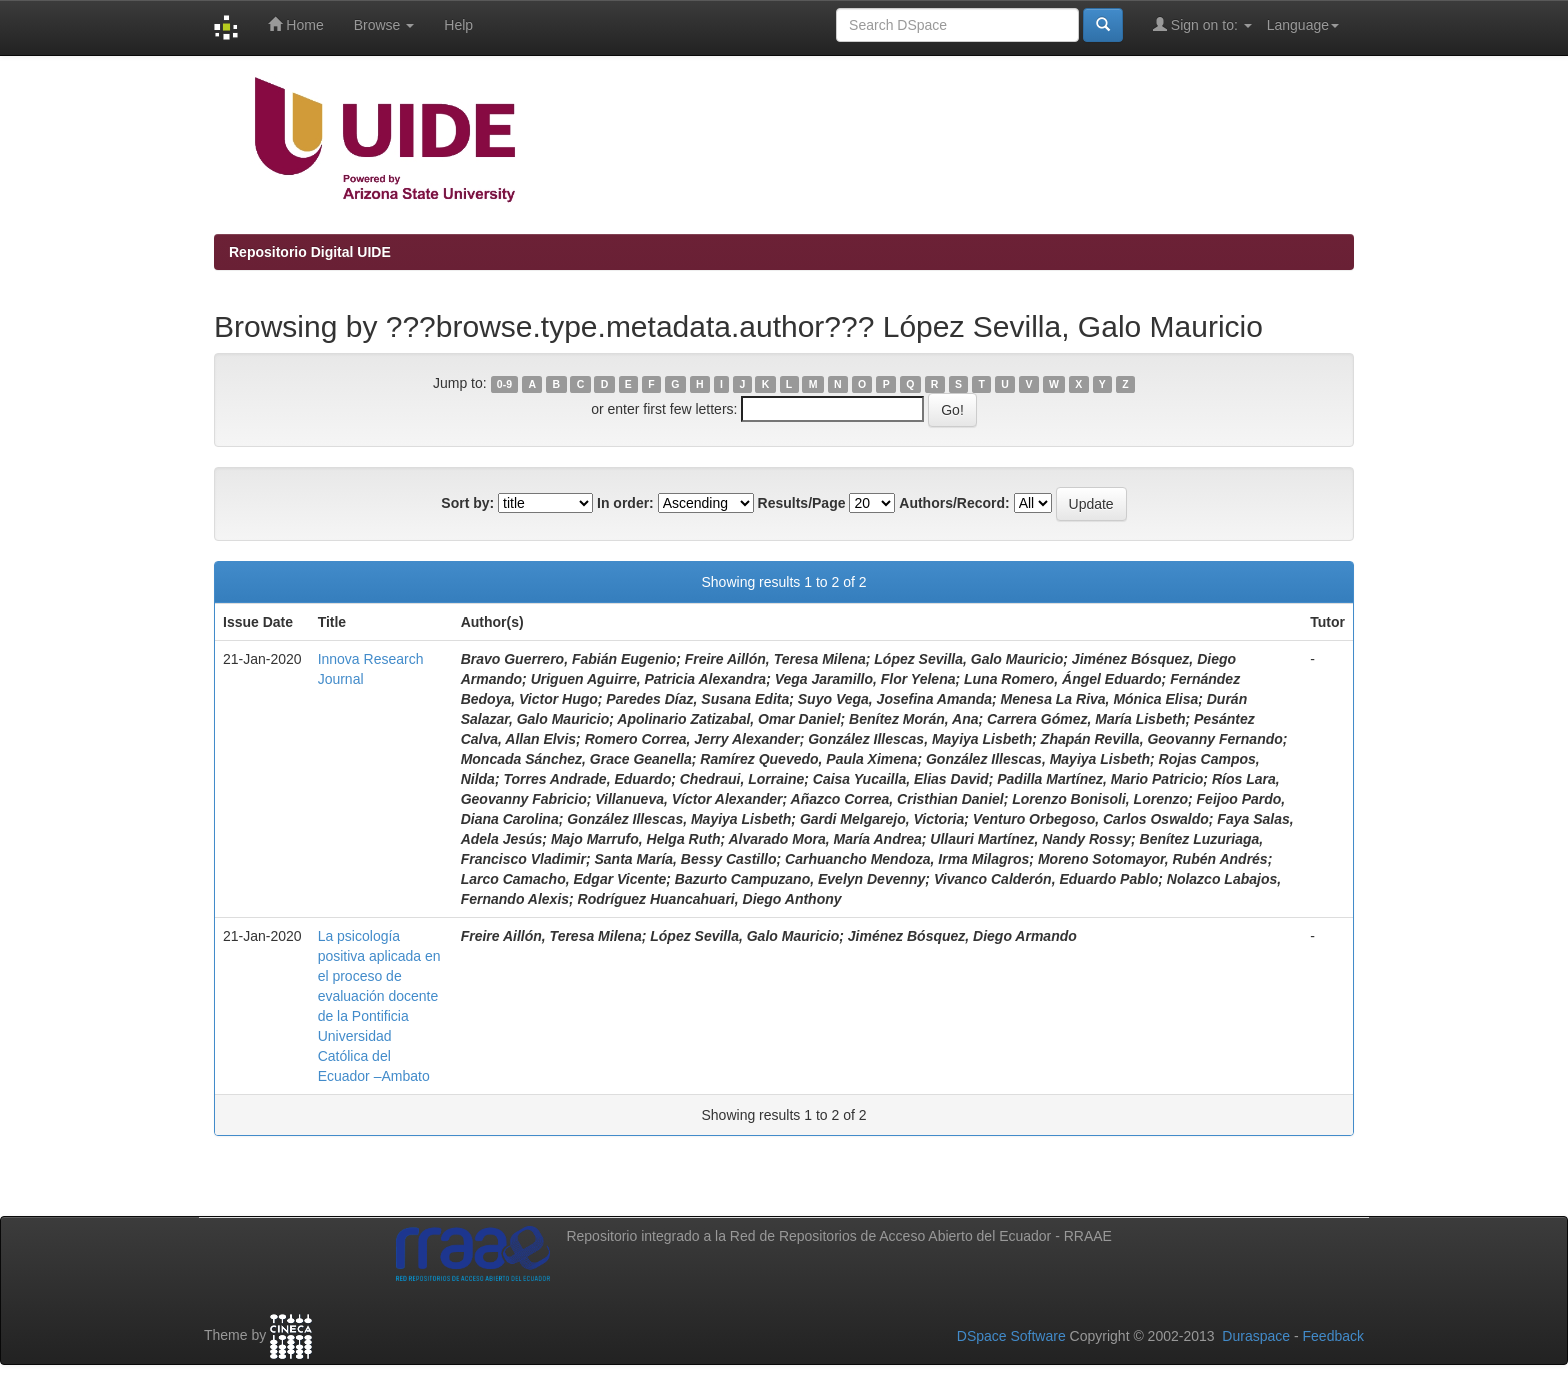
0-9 (504, 384)
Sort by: (467, 503)
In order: (625, 503)
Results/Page (802, 503)
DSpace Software (1011, 1336)
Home (295, 24)
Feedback (1333, 1336)
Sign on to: (1202, 24)
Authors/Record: (954, 503)
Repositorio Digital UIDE (310, 252)
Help (458, 25)
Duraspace (1256, 1336)
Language (1303, 25)
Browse (384, 25)
